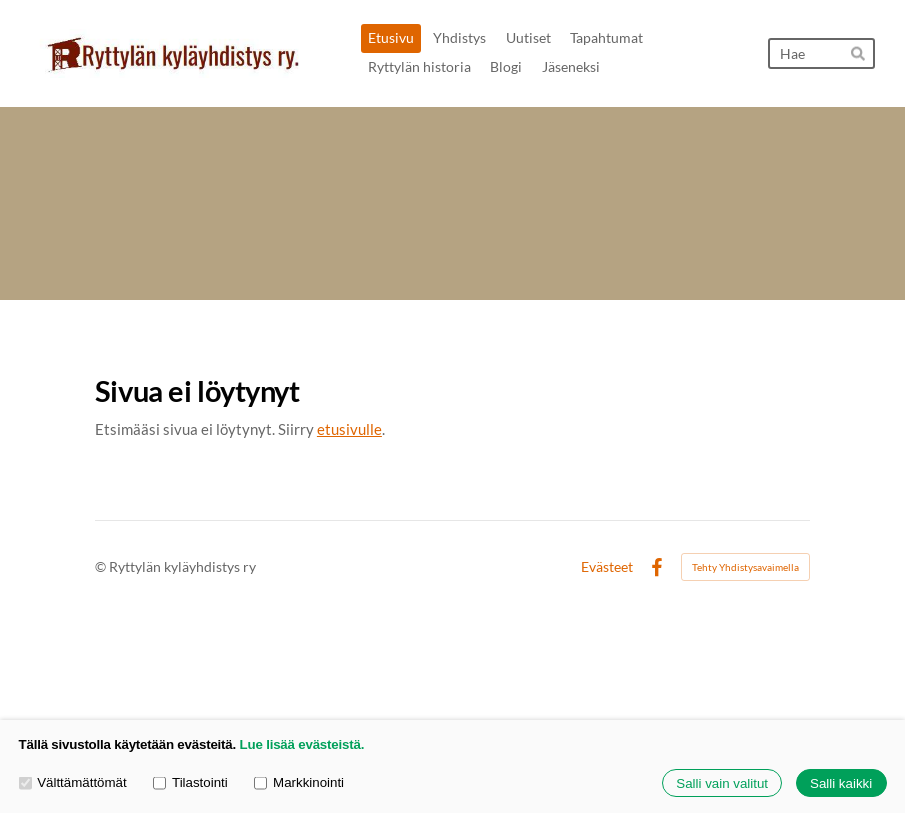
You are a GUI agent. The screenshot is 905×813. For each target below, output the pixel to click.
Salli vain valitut (722, 783)
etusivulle (349, 429)
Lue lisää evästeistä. (302, 744)
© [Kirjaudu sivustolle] (102, 566)
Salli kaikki (841, 783)
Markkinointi (299, 783)
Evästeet (607, 567)
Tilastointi (190, 783)
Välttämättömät (73, 783)
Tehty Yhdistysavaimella (745, 567)
